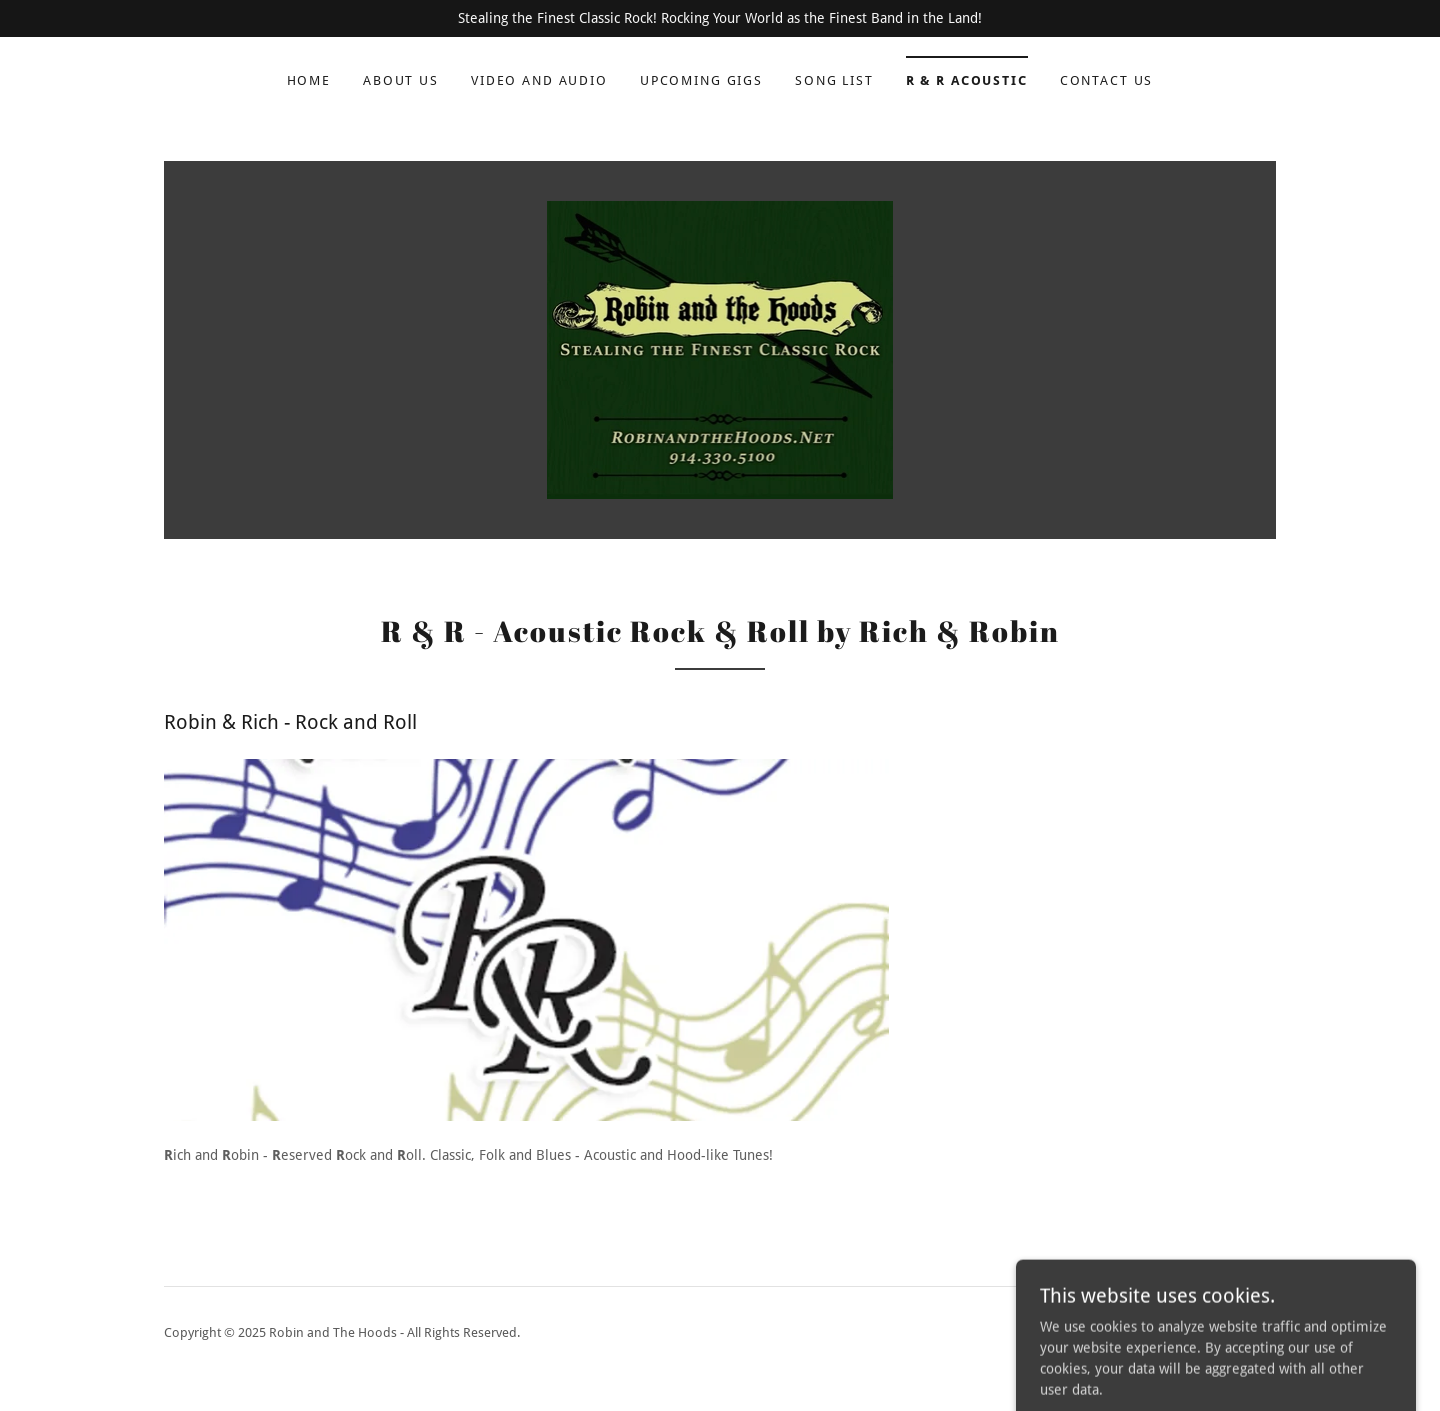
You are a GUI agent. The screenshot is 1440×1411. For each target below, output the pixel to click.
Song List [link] (834, 80)
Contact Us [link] (1107, 80)
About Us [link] (401, 80)
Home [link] (309, 80)
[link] (720, 349)
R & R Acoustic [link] (967, 80)
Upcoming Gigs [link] (701, 80)
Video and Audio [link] (539, 80)
